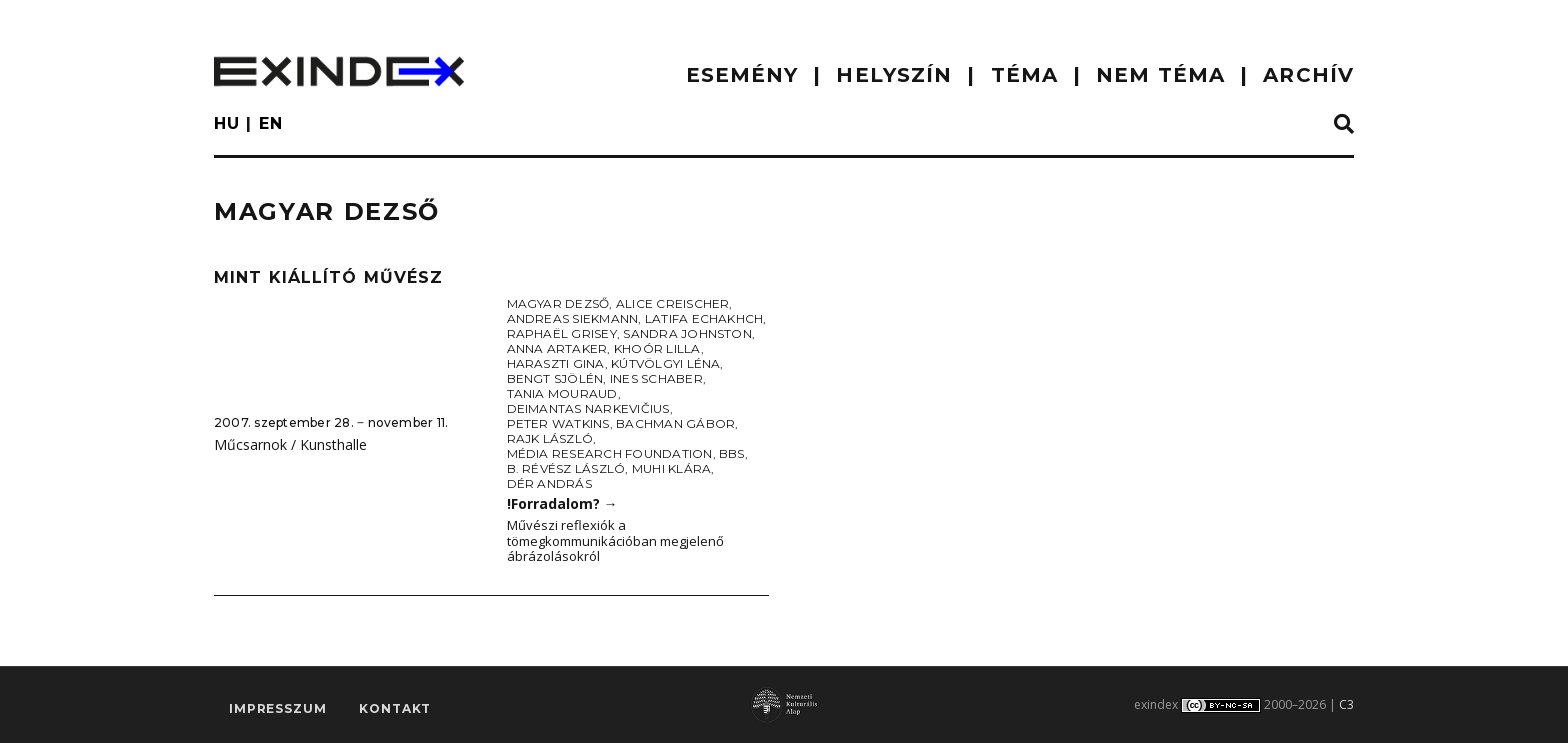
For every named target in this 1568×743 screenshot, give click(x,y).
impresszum (277, 708)
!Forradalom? (562, 503)
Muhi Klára (671, 468)
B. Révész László (566, 468)
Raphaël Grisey (562, 333)
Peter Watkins (558, 423)
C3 (1346, 704)
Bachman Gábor (675, 423)
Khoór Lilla (657, 348)
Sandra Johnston (687, 333)
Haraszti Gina (556, 363)
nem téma (1160, 75)
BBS (732, 453)
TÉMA (1024, 75)
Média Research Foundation (610, 453)
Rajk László (550, 438)
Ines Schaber (656, 378)
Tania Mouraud (562, 393)
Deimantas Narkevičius (588, 408)
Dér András (549, 483)
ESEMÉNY (742, 75)
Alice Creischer (673, 303)
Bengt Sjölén (555, 378)
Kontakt (395, 708)
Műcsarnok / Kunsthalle (290, 444)
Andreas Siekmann (573, 318)
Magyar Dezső (558, 303)
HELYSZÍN (894, 75)
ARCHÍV (1308, 75)
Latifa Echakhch (704, 318)
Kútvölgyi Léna (665, 363)
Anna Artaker (557, 348)
